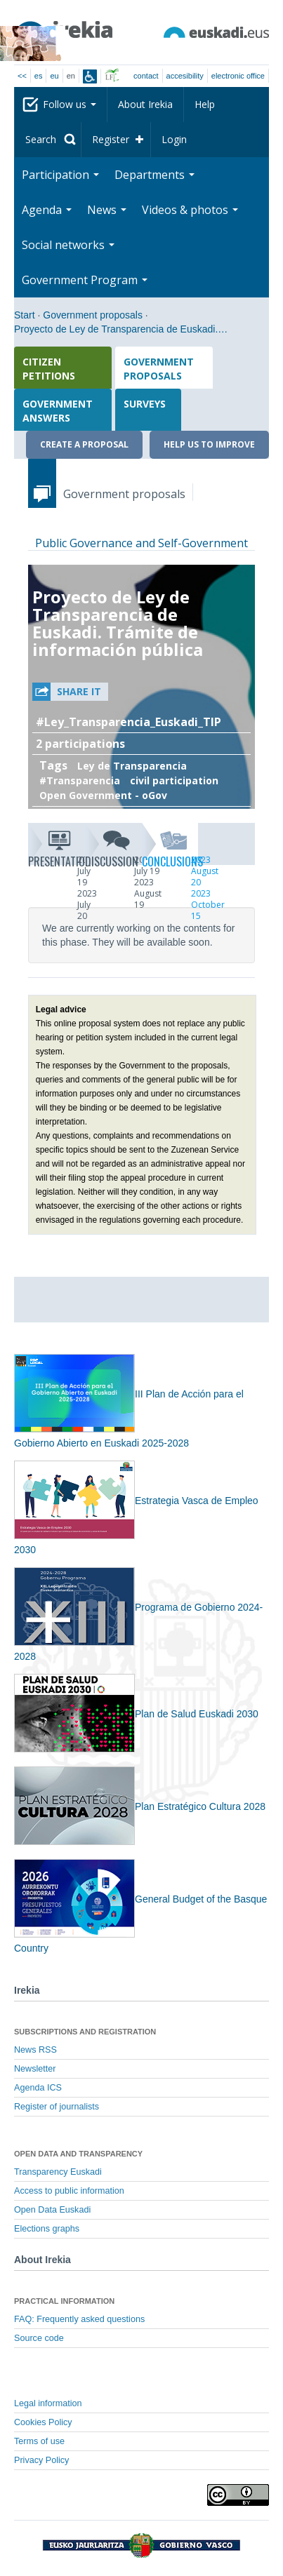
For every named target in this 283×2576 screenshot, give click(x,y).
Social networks (68, 245)
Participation (60, 174)
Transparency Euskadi (58, 2172)
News (106, 209)
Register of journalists (56, 2107)
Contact (145, 76)
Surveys (145, 403)
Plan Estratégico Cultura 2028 (139, 1806)
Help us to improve (209, 444)
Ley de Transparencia (132, 765)
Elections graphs (46, 2229)
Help (205, 104)
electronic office (238, 76)
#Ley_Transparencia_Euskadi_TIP (128, 722)
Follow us (69, 104)
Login (174, 139)
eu (54, 76)
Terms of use (39, 2441)
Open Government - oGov (103, 795)
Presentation (56, 847)
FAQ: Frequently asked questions (79, 2319)
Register (110, 139)
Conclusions (170, 847)
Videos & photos (190, 209)
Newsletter (35, 2069)
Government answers (57, 410)
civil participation (174, 780)
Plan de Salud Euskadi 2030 (136, 1713)
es (38, 76)
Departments (154, 174)
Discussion (113, 847)
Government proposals (93, 315)
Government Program (84, 280)
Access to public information (69, 2191)
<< (22, 76)
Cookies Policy (43, 2422)
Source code (39, 2338)
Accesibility (185, 76)
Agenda (47, 209)
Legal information (48, 2403)
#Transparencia (79, 780)
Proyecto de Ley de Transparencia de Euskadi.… (121, 329)
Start (24, 315)
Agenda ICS (38, 2088)
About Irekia (145, 104)
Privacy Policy (41, 2460)
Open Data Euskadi (52, 2210)
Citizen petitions (48, 368)
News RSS (35, 2050)
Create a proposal (84, 444)
